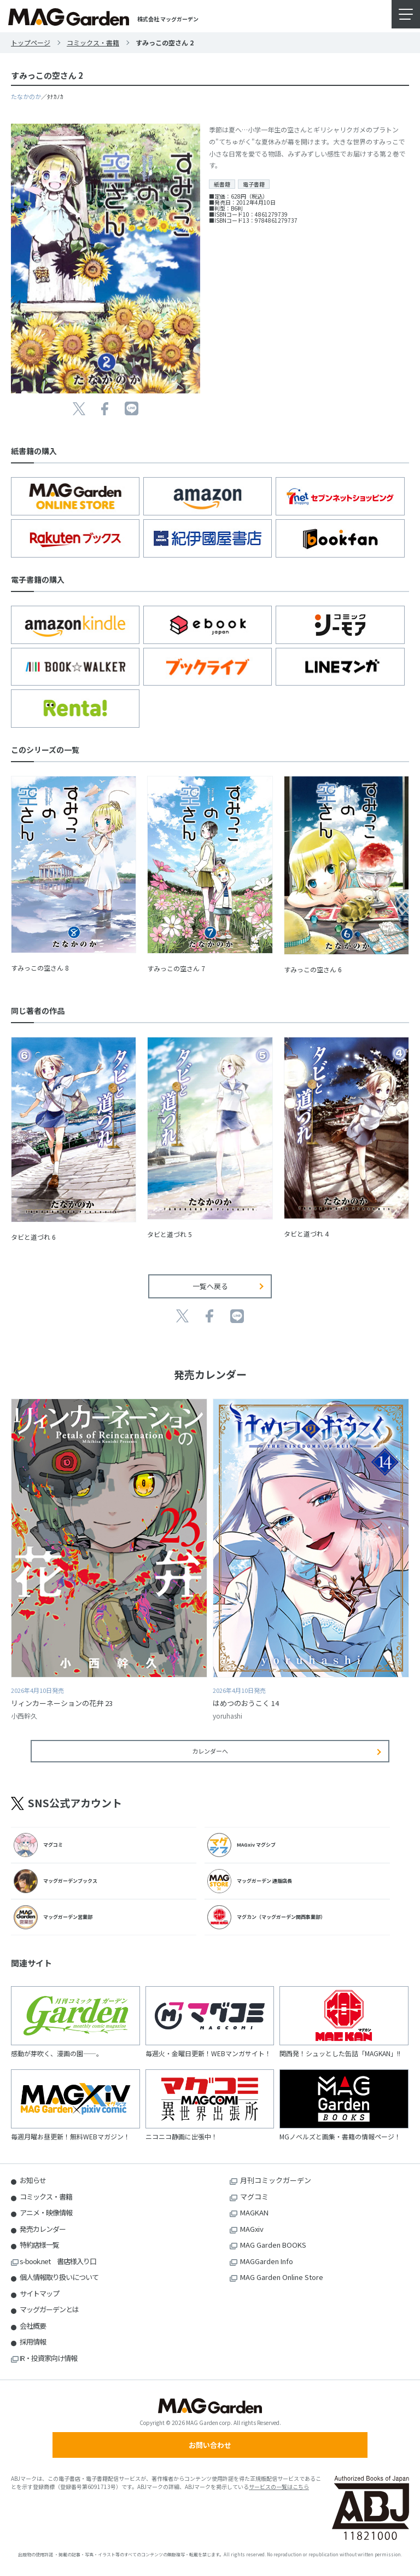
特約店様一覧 (39, 2245)
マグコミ (254, 2196)
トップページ (30, 42)
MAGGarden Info (266, 2261)
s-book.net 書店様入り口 (58, 2261)
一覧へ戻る (210, 1286)
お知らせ (33, 2180)
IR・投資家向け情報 (48, 2358)
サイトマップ (39, 2293)
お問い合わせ (210, 2445)
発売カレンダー (43, 2229)
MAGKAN (254, 2212)
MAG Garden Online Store (281, 2277)
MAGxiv (252, 2229)
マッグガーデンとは (49, 2309)
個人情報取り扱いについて (59, 2277)
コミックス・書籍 (93, 42)
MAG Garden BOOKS (273, 2245)
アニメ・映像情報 (46, 2212)
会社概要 (33, 2325)
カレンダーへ (210, 1751)
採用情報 (33, 2341)
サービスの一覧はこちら (279, 2486)
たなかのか (26, 96)
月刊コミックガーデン (275, 2180)
